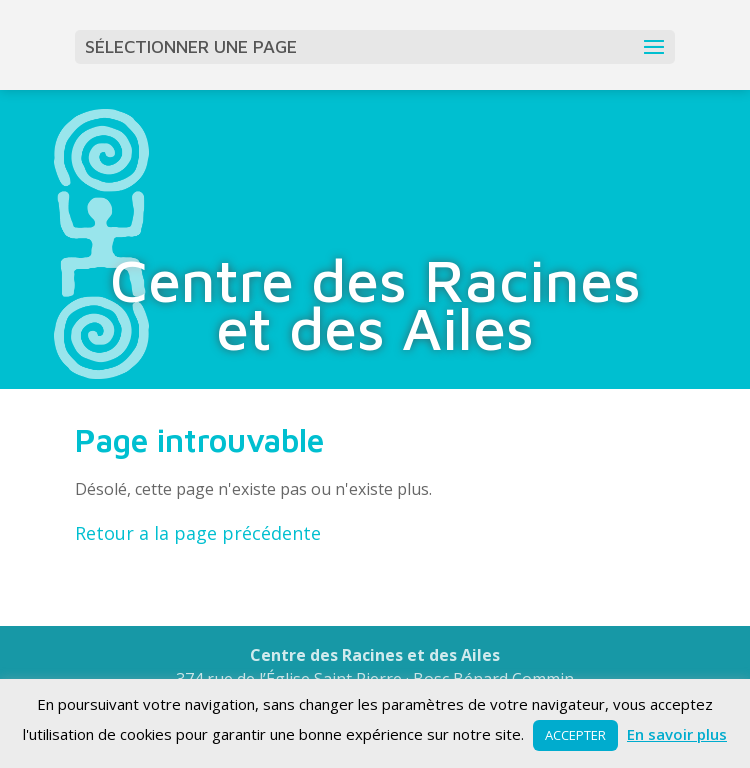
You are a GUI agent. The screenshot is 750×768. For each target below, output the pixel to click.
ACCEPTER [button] (575, 735)
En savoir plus (677, 734)
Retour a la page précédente (198, 533)
